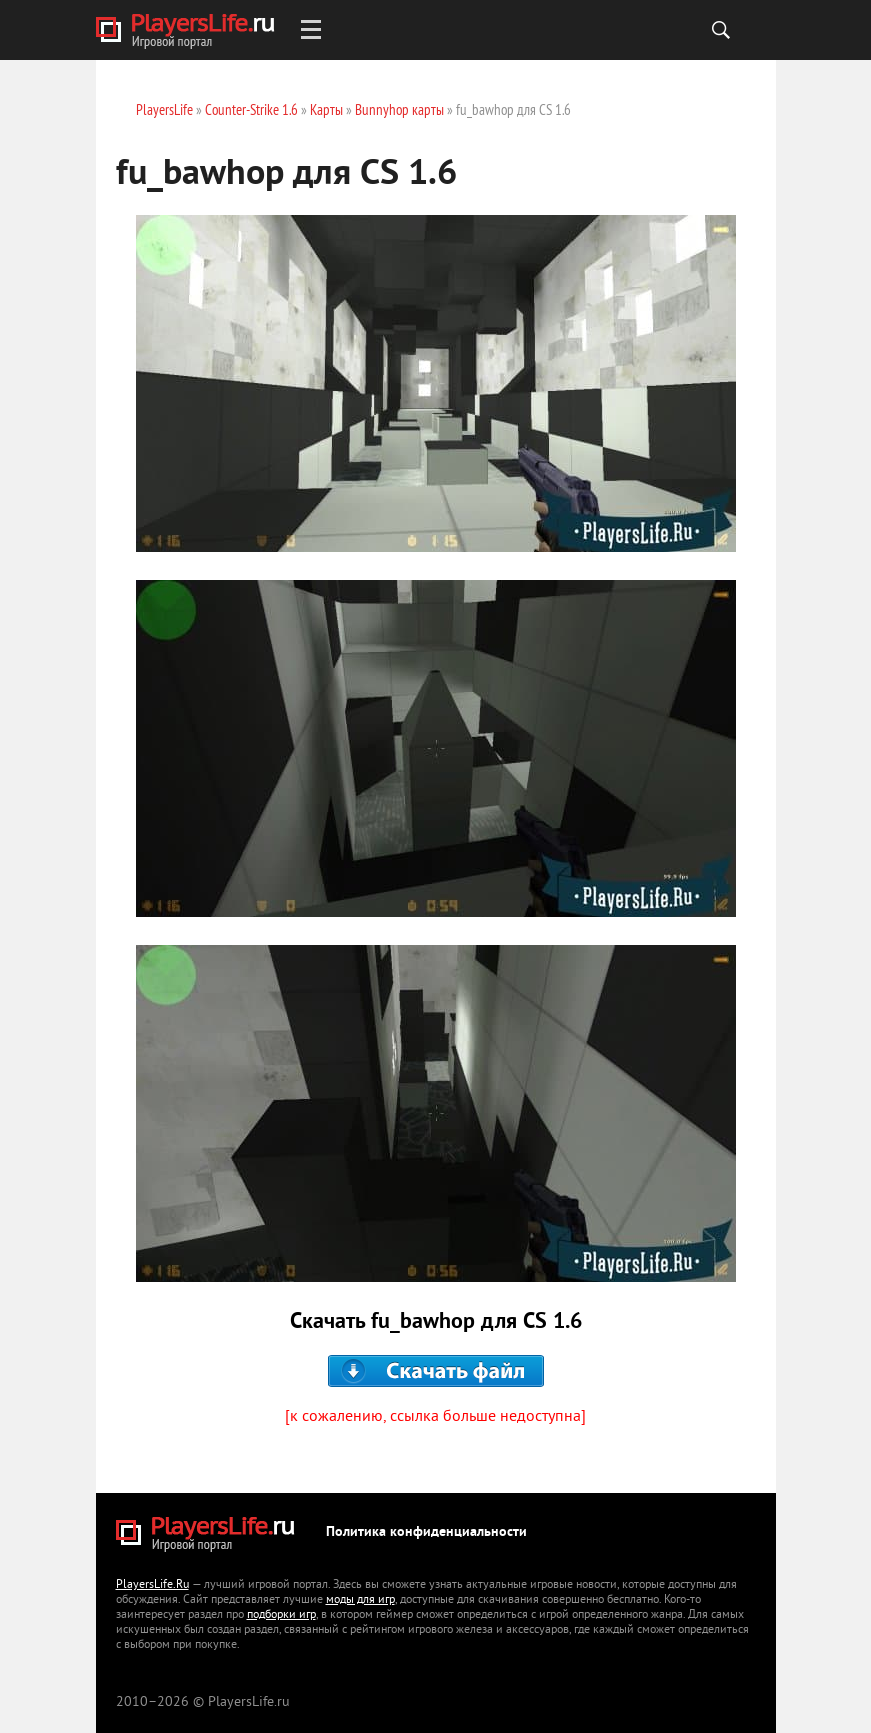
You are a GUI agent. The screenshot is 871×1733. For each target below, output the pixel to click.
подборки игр (281, 1615)
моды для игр (360, 1600)
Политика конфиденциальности (426, 1532)
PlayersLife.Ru (152, 1585)
